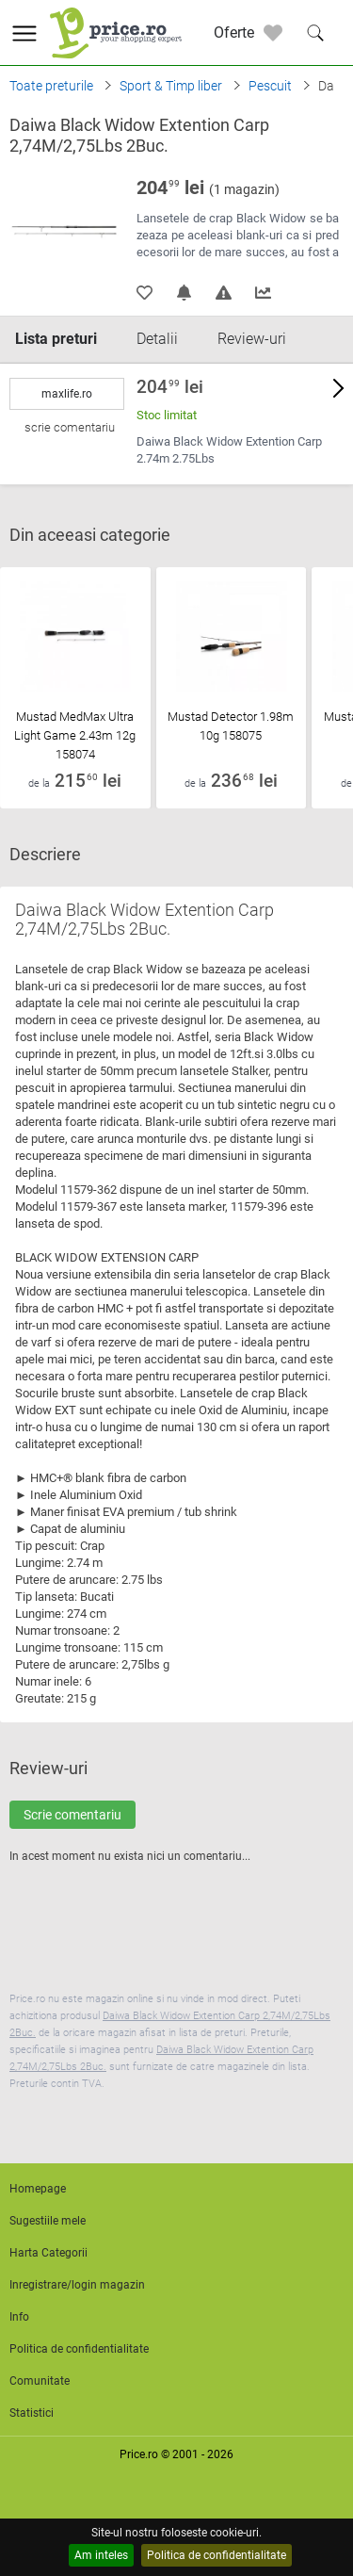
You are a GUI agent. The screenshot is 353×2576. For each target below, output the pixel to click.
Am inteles (101, 2555)
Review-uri (251, 339)
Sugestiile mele (47, 2220)
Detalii (157, 339)
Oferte (234, 32)
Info (19, 2316)
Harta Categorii (48, 2252)
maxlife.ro (66, 393)
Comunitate (39, 2381)
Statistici (31, 2413)
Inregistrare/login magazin (77, 2284)
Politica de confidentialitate (216, 2555)
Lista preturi (56, 339)
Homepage (37, 2188)
